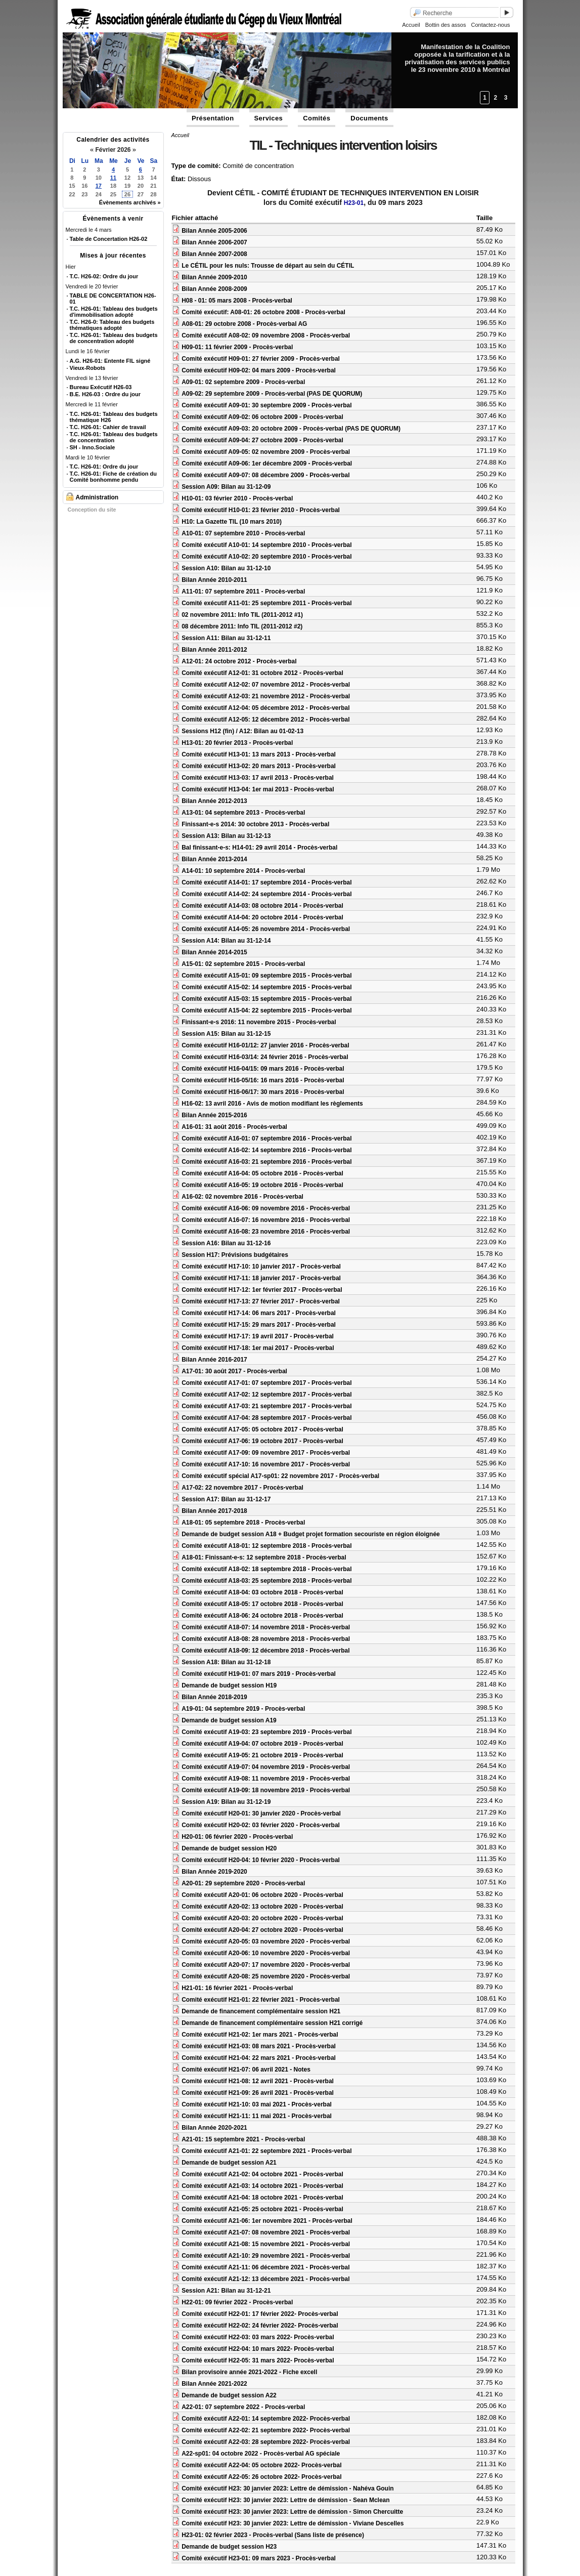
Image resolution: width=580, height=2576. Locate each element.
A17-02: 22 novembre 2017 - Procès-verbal (242, 1487)
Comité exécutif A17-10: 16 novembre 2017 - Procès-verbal (266, 1464)
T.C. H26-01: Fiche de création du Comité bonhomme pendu (113, 477)
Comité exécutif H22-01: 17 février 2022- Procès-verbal (260, 2313)
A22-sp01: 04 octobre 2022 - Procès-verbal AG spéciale (261, 2453)
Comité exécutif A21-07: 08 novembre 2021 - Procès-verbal (266, 2232)
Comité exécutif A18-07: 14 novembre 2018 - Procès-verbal (266, 1627)
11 (113, 178)
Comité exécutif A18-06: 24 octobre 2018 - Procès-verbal (262, 1615)
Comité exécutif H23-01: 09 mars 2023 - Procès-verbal (259, 2558)
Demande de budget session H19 (229, 1685)
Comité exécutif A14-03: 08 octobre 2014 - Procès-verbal (262, 905)
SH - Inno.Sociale (92, 447)
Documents (369, 118)
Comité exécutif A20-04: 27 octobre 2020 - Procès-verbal (262, 1929)
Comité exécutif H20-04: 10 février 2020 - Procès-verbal (261, 1860)
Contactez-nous (490, 25)
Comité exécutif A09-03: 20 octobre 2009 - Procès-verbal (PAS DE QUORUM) (291, 428)
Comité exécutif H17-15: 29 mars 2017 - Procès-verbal (259, 1324)
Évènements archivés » (130, 202)
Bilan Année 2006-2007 (214, 242)
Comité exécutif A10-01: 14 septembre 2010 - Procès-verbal (266, 544)
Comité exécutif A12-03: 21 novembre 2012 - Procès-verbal (266, 696)
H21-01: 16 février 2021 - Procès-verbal (237, 1988)
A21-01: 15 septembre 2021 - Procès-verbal (243, 2139)
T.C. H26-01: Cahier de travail (108, 427)
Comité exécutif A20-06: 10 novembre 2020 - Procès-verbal (266, 1953)
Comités (316, 118)
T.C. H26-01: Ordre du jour (104, 466)
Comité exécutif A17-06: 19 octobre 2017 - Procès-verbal (262, 1441)
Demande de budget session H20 (229, 1848)
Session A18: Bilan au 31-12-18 (226, 1662)
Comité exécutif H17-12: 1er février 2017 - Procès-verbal (262, 1289)
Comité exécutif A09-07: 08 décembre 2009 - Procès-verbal (265, 475)
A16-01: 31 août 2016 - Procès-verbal (234, 1126)
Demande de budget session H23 (229, 2546)
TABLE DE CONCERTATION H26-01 (113, 298)
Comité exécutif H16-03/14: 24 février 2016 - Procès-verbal (265, 1057)
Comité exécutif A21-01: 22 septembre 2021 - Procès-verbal (266, 2151)
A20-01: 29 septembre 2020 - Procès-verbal (243, 1883)
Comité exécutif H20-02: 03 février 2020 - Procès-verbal (261, 1825)
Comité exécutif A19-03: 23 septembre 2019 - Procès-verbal (266, 1732)
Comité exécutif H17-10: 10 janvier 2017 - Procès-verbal (261, 1266)
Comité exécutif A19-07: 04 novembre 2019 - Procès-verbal (266, 1766)
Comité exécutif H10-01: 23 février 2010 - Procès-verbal (261, 510)
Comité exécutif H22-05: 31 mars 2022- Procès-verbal (258, 2360)
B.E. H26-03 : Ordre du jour (105, 394)
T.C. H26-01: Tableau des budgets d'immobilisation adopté (114, 312)
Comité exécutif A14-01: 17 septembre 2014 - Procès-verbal (266, 882)
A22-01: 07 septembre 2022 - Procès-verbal (243, 2407)
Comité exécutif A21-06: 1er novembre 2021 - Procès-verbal (267, 2220)
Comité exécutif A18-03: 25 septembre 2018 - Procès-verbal (266, 1580)
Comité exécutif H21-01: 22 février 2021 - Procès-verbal (261, 1999)
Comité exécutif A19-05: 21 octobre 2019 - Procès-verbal (262, 1755)
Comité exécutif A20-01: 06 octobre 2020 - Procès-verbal (262, 1894)
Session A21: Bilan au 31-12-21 (226, 2290)
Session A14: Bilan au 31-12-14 (226, 940)
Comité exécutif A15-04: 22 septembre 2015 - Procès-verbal (266, 1010)
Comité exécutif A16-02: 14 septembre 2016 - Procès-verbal (266, 1150)
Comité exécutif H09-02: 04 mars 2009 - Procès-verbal (259, 370)
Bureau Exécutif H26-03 (101, 387)
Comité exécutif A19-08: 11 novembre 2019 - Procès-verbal (266, 1778)
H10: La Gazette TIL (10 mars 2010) (232, 521)
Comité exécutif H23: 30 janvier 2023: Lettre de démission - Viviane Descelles (293, 2523)
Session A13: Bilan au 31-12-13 (226, 835)
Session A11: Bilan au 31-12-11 (226, 638)
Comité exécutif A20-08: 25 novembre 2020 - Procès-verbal (266, 1976)
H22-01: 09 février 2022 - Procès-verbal (237, 2302)
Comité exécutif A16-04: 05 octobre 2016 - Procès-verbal (262, 1173)
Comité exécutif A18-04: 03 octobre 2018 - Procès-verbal (262, 1592)
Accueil (411, 25)
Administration (97, 497)
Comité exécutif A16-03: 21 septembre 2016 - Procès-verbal (266, 1161)
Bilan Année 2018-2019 (214, 1697)
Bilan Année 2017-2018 (214, 1510)
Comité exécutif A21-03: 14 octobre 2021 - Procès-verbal (262, 2185)
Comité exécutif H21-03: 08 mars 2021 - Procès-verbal (259, 2046)
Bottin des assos (445, 25)
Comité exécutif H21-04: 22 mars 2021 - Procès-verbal (259, 2057)
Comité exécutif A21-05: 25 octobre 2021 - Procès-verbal (262, 2209)
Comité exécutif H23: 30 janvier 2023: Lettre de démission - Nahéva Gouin (287, 2488)
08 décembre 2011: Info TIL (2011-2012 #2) (242, 626)
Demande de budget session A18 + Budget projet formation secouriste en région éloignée (311, 1534)
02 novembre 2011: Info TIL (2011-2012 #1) (242, 614)
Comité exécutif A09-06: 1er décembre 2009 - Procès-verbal (267, 463)
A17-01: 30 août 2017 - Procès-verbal (234, 1371)
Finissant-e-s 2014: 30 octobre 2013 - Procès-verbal (255, 824)
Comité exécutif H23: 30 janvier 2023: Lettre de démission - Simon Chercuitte (292, 2511)
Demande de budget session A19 (229, 1720)
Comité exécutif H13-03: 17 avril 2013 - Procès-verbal (258, 777)
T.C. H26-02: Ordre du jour (104, 276)
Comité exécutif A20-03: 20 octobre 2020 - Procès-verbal (262, 1918)
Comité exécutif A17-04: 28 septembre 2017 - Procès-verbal (266, 1417)
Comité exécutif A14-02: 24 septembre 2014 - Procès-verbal (266, 894)
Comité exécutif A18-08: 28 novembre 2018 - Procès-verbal (266, 1638)
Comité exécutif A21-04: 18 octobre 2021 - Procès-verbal (262, 2197)
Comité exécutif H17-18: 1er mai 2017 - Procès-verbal (258, 1348)
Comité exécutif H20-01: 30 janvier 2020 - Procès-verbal (261, 1813)
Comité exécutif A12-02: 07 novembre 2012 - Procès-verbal (266, 684)
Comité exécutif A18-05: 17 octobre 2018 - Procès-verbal (262, 1604)
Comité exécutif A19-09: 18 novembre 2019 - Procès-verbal (266, 1790)
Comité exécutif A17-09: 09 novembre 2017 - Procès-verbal (266, 1452)
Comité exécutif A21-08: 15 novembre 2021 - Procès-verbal (266, 2244)
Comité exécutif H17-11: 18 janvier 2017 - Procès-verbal (261, 1278)
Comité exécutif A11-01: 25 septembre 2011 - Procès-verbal (266, 603)
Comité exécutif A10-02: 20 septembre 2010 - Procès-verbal (266, 556)
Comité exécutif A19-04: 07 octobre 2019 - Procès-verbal (262, 1743)
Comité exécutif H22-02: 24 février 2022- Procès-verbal (260, 2325)
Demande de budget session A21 (229, 2162)
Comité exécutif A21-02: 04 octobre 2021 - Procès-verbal (262, 2174)
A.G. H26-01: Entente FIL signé (110, 361)
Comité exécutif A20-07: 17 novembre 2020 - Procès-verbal (266, 1964)
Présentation (213, 118)
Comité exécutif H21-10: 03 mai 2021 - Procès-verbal (257, 2104)
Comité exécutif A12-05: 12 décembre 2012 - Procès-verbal (265, 719)
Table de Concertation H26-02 (109, 239)
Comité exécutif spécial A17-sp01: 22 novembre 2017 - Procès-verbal (280, 1476)
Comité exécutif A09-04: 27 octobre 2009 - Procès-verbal (262, 440)
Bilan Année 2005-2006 (214, 230)
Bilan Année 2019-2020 (214, 1871)
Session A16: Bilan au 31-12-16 (226, 1243)
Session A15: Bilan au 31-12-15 (226, 1033)
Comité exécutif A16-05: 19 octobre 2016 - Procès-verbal (262, 1185)
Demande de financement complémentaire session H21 (261, 2011)
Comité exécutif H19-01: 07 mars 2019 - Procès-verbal (259, 1673)
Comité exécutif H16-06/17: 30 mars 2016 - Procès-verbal (263, 1091)
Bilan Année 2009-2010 (214, 277)
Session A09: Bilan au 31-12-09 (226, 486)
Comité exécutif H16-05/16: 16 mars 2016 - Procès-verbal (263, 1080)
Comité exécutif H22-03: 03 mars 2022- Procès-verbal (258, 2337)
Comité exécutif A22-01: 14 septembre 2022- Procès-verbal (266, 2418)
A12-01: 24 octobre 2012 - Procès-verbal (239, 661)
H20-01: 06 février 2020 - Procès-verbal (237, 1836)
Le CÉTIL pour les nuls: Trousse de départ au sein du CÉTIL (268, 265)
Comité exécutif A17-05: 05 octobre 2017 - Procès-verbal (262, 1429)
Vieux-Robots (88, 368)
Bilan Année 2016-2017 (214, 1359)
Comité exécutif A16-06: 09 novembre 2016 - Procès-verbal (266, 1208)
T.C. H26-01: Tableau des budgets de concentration (114, 437)
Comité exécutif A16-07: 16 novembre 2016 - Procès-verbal (266, 1219)
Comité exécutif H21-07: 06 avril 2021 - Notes (246, 2069)
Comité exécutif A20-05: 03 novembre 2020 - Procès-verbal (266, 1941)
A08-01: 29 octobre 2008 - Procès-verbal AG (244, 323)
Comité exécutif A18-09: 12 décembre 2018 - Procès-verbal (265, 1650)
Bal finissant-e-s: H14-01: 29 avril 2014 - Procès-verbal (259, 847)
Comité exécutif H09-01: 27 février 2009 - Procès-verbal (261, 358)
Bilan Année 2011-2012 (214, 649)
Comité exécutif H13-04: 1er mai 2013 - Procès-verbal (258, 789)
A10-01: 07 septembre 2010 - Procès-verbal (243, 533)
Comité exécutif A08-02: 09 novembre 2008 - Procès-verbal (266, 335)
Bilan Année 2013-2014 (214, 859)
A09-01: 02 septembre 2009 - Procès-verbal (243, 382)
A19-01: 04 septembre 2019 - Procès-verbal (243, 1708)
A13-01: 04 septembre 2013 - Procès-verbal (243, 812)
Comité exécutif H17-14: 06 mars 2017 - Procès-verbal (259, 1313)
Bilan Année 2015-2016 (214, 1115)
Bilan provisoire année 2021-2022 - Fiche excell (249, 2372)
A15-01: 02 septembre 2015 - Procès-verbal (243, 963)
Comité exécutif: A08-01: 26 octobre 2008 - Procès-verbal (263, 312)
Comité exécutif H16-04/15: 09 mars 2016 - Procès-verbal (263, 1068)
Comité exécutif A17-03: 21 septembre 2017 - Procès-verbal (266, 1406)
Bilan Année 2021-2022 (214, 2383)
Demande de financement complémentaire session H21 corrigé (272, 2022)
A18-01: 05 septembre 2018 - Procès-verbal (243, 1522)
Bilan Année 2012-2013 (214, 801)
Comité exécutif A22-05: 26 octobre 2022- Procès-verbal (261, 2476)
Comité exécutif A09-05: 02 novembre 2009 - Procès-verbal (266, 451)
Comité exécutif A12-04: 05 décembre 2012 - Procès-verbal (265, 707)
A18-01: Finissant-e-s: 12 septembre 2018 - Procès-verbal (264, 1557)
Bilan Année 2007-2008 (214, 254)
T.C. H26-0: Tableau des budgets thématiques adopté (112, 325)
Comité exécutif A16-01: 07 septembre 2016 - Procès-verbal (266, 1138)
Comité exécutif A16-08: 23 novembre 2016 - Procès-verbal (266, 1231)
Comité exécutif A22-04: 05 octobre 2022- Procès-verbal (261, 2465)
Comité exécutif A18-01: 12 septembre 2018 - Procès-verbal (266, 1545)
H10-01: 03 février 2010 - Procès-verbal (237, 498)
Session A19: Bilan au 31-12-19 (226, 1801)
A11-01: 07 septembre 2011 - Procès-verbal (243, 591)
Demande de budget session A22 (229, 2395)
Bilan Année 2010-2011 (214, 579)
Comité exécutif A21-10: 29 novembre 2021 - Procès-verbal (266, 2255)
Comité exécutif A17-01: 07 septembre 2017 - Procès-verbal (266, 1382)
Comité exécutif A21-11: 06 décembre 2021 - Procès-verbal (265, 2267)
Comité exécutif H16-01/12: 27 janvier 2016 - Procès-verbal (265, 1045)
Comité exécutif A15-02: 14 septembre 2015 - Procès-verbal (266, 987)
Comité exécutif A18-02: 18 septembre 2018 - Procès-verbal (266, 1569)
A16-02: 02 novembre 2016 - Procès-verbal (242, 1196)
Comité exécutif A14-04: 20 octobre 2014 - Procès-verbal (262, 917)
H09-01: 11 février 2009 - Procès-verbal (237, 347)
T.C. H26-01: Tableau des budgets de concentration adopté (114, 338)
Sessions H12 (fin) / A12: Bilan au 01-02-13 (242, 731)
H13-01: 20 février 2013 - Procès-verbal (237, 742)
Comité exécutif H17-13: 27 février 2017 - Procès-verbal (261, 1301)
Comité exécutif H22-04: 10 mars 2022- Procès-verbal (258, 2348)
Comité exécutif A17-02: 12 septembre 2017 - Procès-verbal (266, 1394)
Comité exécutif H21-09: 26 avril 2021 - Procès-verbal (258, 2092)
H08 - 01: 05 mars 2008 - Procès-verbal (237, 300)
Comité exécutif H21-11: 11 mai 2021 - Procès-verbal (257, 2116)
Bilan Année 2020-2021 (214, 2127)
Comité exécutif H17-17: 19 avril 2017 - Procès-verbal (258, 1336)
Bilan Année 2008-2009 (214, 288)
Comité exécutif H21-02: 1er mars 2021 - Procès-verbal (260, 2034)
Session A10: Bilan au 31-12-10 (226, 568)
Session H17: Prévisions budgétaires (235, 1254)
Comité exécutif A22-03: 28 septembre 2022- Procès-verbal (266, 2441)
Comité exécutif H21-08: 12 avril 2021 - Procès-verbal (258, 2081)
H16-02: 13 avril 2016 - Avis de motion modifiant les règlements (272, 1103)
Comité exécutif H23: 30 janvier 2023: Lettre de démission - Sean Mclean (286, 2500)
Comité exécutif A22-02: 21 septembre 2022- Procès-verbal (266, 2430)
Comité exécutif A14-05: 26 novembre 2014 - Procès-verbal (266, 929)
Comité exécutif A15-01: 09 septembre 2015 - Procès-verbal (266, 975)
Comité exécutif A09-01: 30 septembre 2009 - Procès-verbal (266, 405)
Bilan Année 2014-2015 (214, 952)
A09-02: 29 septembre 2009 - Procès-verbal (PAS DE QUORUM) (272, 393)
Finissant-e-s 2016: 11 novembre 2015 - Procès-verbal (259, 1022)
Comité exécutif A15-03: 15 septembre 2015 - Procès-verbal (266, 998)
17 (99, 186)
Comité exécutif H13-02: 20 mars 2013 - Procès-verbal (259, 766)
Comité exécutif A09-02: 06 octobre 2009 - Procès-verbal (262, 416)
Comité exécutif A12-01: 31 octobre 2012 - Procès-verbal (262, 673)
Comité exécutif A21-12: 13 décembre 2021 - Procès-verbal (265, 2279)
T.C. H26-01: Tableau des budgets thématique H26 (114, 417)
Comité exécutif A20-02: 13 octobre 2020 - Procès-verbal (262, 1906)
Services (268, 118)
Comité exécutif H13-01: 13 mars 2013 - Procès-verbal (259, 754)
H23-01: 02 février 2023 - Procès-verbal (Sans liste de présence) (273, 2535)
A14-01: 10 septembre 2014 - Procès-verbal (243, 870)
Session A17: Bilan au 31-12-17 (226, 1499)
